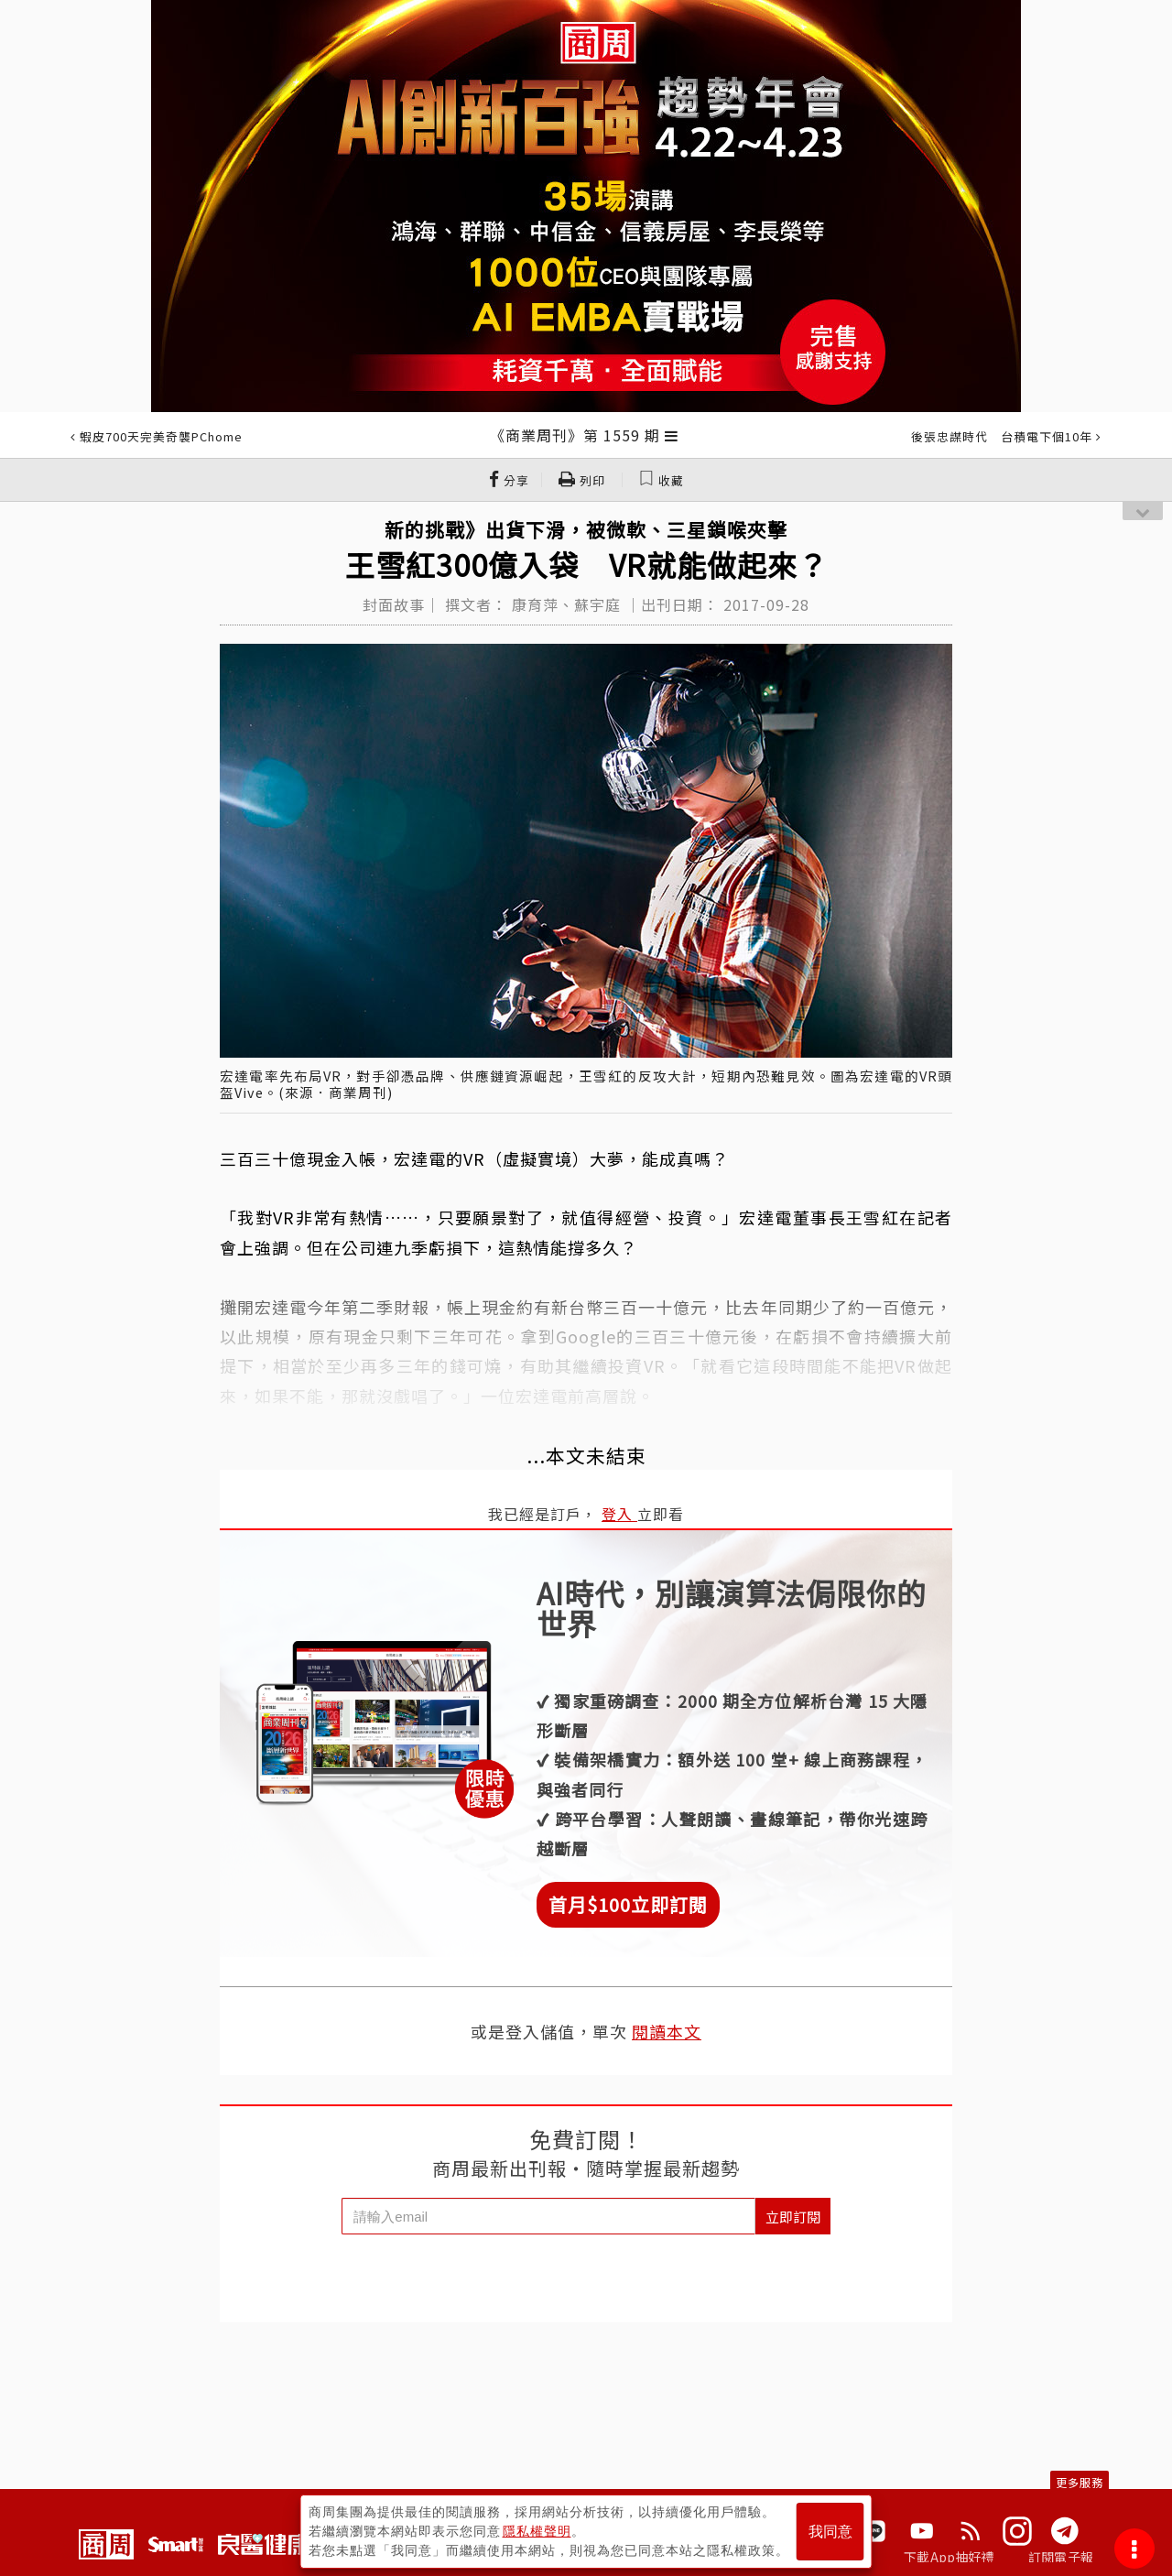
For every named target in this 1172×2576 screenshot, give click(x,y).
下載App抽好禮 (949, 2557)
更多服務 (1079, 2482)
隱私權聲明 (537, 2531)
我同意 (830, 2531)
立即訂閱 (792, 2216)
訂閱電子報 (1060, 2557)
